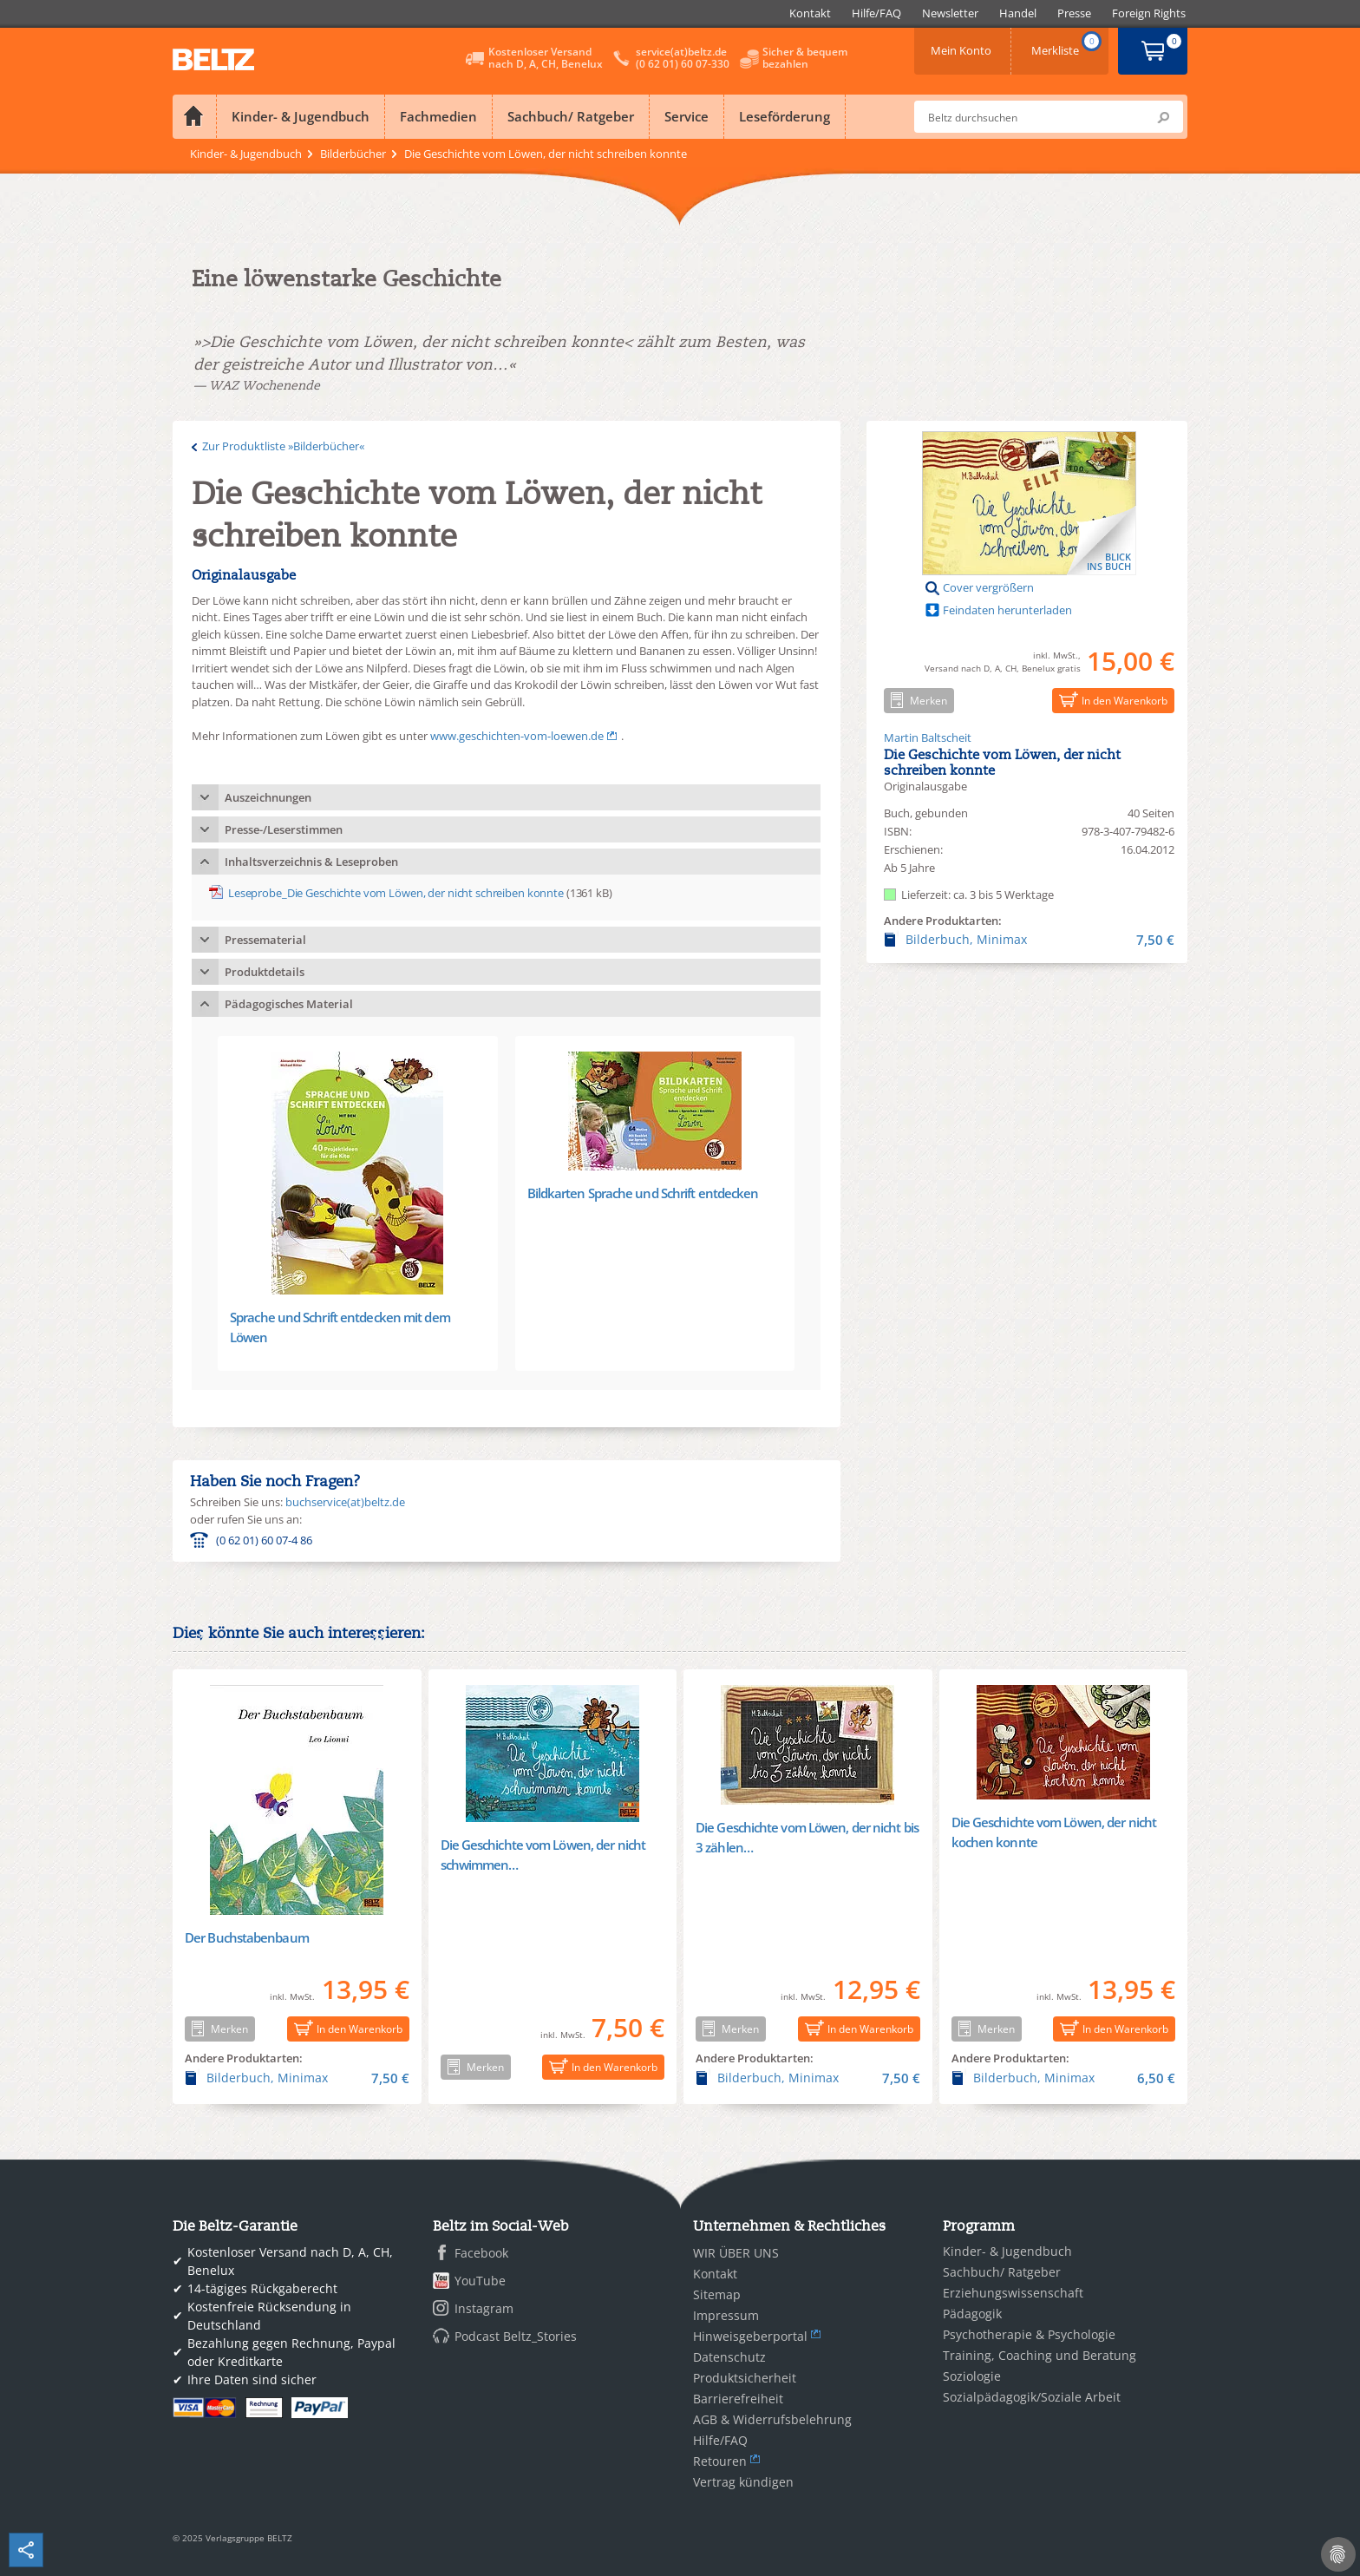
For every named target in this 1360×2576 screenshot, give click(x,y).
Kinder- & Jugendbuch (300, 116)
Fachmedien (438, 116)
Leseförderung (784, 116)
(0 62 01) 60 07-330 (682, 63)
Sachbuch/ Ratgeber (570, 116)
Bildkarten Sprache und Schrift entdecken (643, 1193)
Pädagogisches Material (289, 1004)
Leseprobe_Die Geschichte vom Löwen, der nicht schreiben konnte (396, 893)
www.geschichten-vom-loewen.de (517, 736)
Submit (1163, 117)
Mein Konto (963, 44)
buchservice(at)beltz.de (345, 1502)
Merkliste (1066, 44)
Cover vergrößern (988, 587)
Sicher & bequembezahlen (804, 57)
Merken (915, 700)
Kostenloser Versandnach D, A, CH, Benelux (545, 57)
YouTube (480, 2280)
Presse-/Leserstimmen (284, 829)
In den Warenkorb (1109, 700)
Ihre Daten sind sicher (252, 2379)
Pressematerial (265, 939)
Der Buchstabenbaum (247, 1937)
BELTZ (214, 59)
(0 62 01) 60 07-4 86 (264, 1540)
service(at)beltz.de (681, 51)
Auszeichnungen (268, 797)
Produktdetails (264, 972)
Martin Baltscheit (927, 737)
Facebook (481, 2253)
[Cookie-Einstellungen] (1338, 2554)
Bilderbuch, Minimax (1029, 939)
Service (686, 116)
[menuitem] (810, 13)
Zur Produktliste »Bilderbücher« (283, 446)
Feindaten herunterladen (1007, 610)
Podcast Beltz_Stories (515, 2336)
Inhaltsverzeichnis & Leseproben (311, 861)
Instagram (483, 2308)
